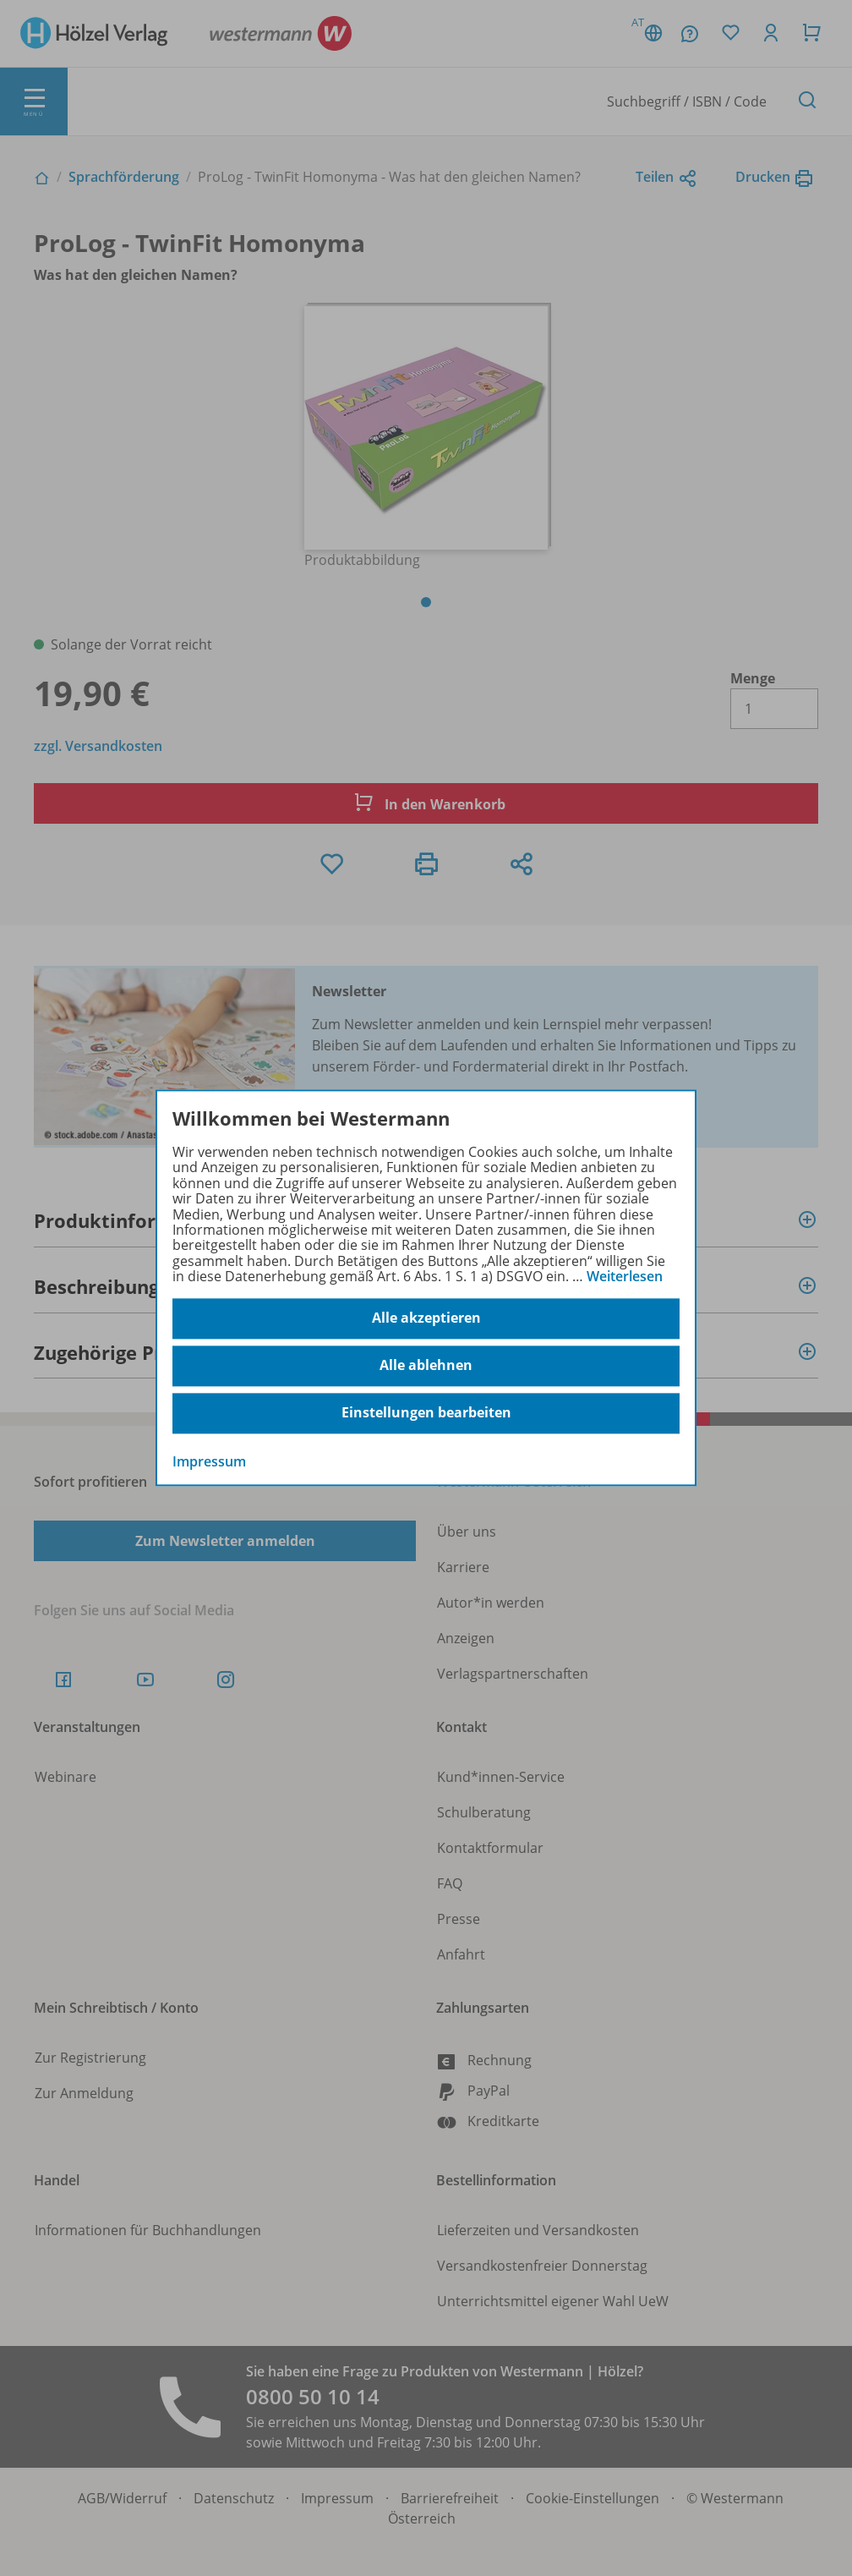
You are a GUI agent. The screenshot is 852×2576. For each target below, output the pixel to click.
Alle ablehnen (426, 1366)
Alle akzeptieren (426, 1318)
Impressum (209, 1461)
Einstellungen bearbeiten (426, 1413)
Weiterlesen (625, 1276)
